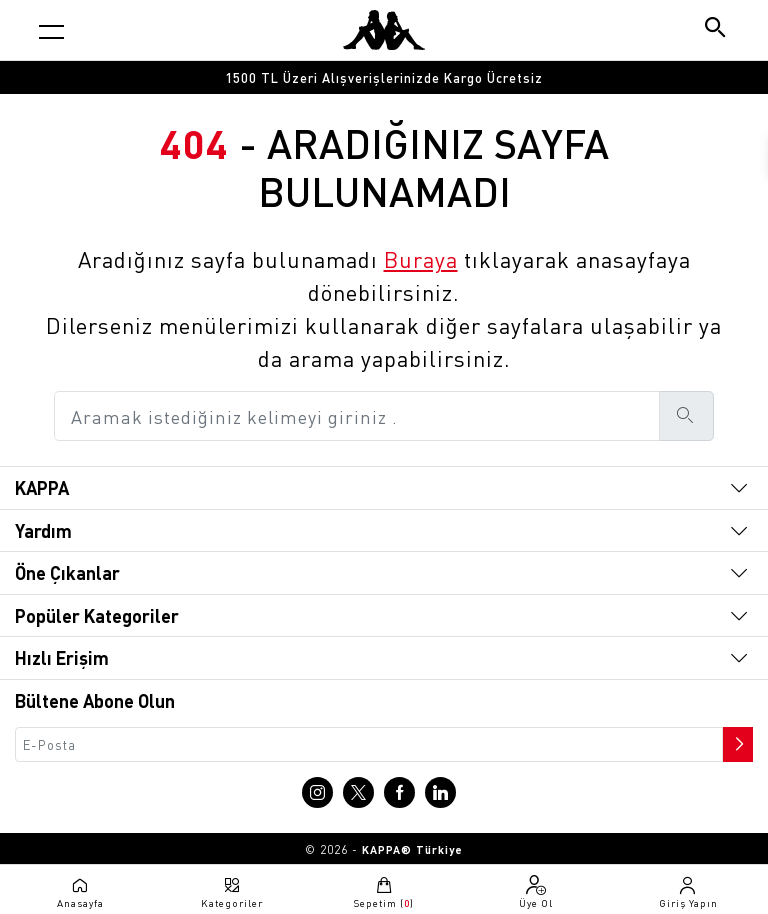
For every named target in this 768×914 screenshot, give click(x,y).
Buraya (421, 259)
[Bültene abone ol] (736, 739)
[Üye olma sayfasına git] (536, 892)
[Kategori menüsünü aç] (51, 31)
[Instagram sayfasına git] (317, 792)
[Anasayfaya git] (384, 30)
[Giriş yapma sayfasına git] (688, 892)
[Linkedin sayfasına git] (440, 792)
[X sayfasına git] (358, 792)
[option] (384, 77)
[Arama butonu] (716, 29)
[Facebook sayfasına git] (399, 792)
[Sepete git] (384, 892)
